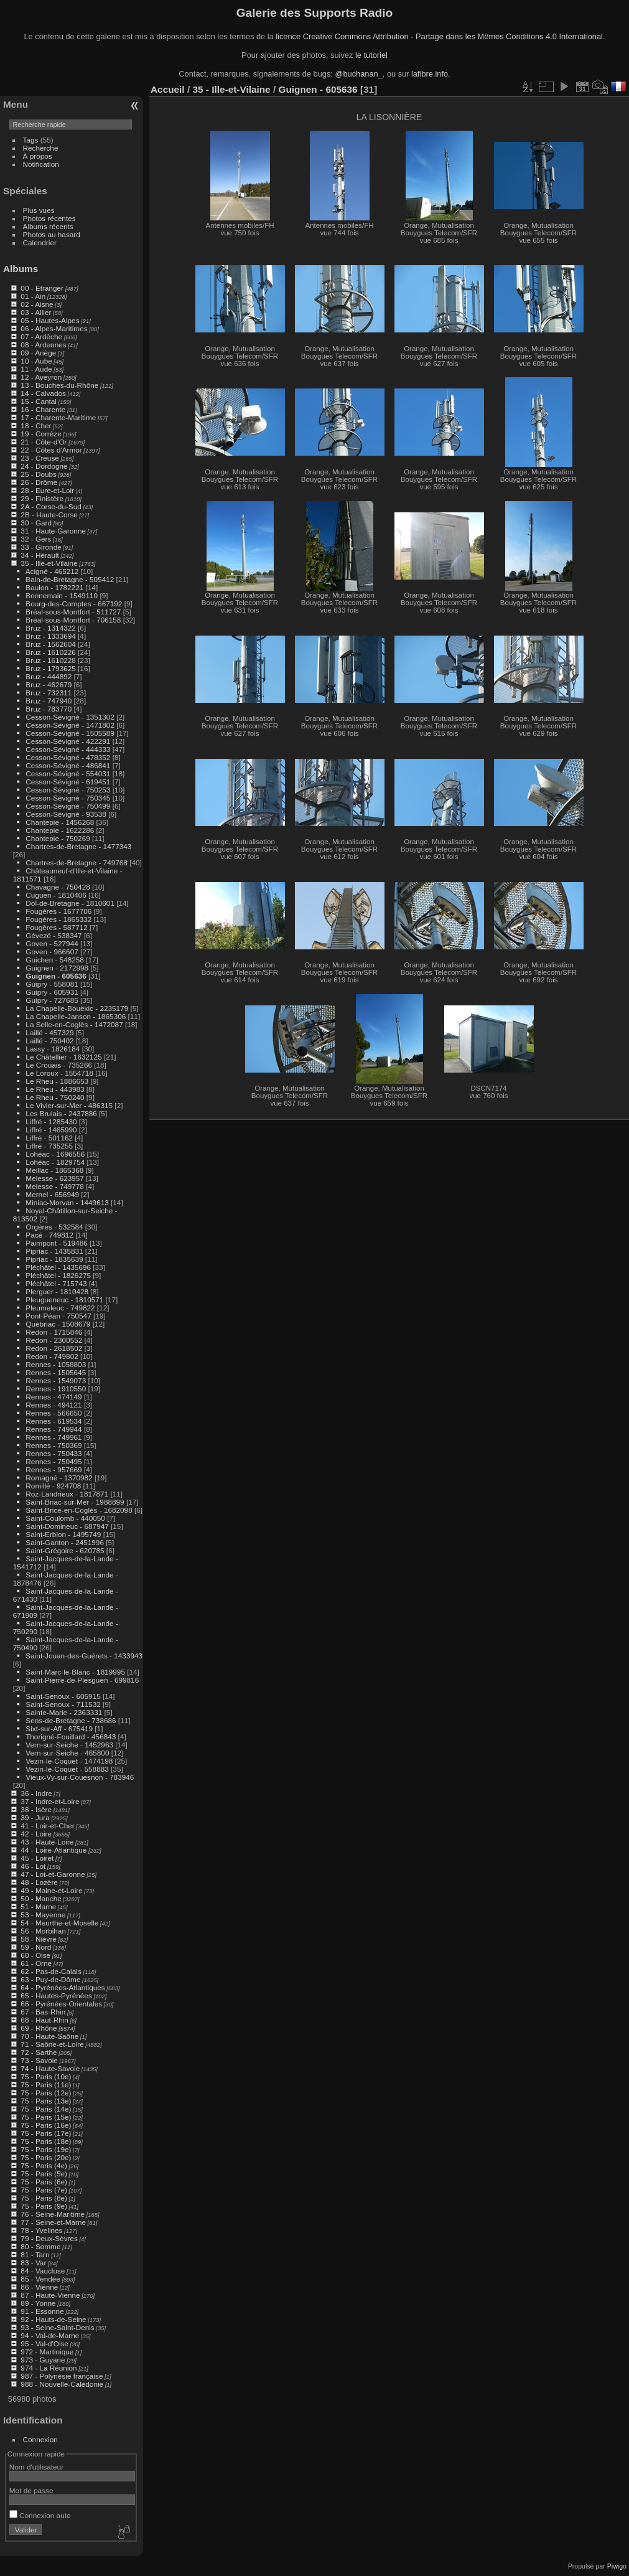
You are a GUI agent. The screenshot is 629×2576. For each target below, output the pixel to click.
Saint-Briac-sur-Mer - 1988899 (75, 1502)
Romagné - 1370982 (59, 1478)
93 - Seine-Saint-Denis (57, 2327)
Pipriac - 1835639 (54, 1259)
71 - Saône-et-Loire (52, 2044)
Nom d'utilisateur (36, 2467)
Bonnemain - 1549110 (62, 595)
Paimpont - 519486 (56, 1243)
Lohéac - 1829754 (55, 1162)
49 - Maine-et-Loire (51, 1890)
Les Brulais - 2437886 (61, 1113)
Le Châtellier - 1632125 (63, 1057)
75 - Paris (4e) (44, 2165)
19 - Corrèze (41, 434)
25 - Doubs (39, 474)
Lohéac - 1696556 (55, 1154)
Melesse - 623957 (55, 1178)
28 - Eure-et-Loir (47, 490)
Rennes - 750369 (54, 1445)
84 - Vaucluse (43, 2271)
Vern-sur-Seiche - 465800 (67, 1753)
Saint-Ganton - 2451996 (65, 1542)
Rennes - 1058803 (56, 1364)
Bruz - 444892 (49, 676)
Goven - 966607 (52, 951)
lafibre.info (429, 73)
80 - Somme (40, 2246)
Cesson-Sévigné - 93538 (66, 814)
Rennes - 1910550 (56, 1388)
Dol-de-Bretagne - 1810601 (70, 903)
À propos (37, 156)
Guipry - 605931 (52, 992)
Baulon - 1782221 (54, 587)
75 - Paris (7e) (44, 2190)
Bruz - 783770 (49, 709)
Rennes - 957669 (54, 1469)
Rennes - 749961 (54, 1437)
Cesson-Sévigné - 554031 (68, 773)
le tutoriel (371, 55)
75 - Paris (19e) (46, 2149)
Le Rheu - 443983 (55, 1089)
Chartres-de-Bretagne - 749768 (77, 862)
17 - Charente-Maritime (58, 417)
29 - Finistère (42, 498)
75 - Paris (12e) (46, 2093)
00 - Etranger (42, 288)
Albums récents (48, 226)
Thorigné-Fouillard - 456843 (71, 1736)
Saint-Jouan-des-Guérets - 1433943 (84, 1656)
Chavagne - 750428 (58, 887)
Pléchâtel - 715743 (56, 1283)
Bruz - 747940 (49, 701)
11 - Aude (36, 369)
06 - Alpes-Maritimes (54, 328)
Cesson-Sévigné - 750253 (68, 790)
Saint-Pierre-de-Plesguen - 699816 (82, 1680)
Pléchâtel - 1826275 (58, 1275)
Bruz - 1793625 (50, 668)
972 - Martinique (47, 2352)
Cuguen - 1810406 (56, 895)
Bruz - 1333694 (50, 636)
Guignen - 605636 (56, 976)
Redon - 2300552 (54, 1340)
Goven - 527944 (52, 943)
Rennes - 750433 (54, 1453)
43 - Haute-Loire (47, 1842)
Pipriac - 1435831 (54, 1251)
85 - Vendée (40, 2279)
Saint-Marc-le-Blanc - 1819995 (75, 1672)
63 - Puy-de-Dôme (50, 1979)
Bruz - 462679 (49, 684)
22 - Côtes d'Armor (51, 450)
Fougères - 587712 (56, 927)
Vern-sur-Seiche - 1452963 (69, 1745)
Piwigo (617, 2566)
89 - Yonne (38, 2303)
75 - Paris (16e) (46, 2125)
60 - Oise (35, 1955)
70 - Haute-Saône (49, 2036)
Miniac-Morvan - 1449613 (67, 1202)
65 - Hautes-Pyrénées (56, 1995)
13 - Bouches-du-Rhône (59, 385)
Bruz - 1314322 (50, 628)
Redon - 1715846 (54, 1332)
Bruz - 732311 (49, 693)
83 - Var (33, 2263)
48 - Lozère (39, 1882)
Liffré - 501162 (49, 1138)
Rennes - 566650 (54, 1413)
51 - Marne (38, 1906)
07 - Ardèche (41, 336)
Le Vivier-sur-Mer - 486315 (69, 1105)
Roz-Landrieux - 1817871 (67, 1494)
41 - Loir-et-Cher (47, 1826)
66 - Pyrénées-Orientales (61, 2004)
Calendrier (40, 242)
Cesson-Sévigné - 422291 (68, 741)
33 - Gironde (41, 547)
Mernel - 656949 (52, 1194)
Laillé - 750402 (49, 1041)
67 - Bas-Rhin (43, 2012)
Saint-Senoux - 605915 (63, 1696)
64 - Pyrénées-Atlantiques (63, 1987)
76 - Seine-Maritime (53, 2214)
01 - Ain (33, 296)
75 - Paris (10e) (46, 2076)
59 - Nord (36, 1947)
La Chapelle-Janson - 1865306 (76, 1016)
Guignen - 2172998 (57, 968)
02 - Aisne (37, 304)
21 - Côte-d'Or (44, 442)
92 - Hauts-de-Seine (53, 2319)
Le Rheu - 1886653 (57, 1081)
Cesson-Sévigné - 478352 (68, 757)
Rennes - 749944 (54, 1429)
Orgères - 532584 (54, 1227)
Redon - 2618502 (54, 1348)
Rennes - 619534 (54, 1421)
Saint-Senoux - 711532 (63, 1704)
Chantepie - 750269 (58, 838)
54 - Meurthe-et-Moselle (59, 1923)
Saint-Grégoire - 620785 (65, 1550)
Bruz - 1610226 (50, 652)
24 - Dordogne (44, 466)
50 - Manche (41, 1898)
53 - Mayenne (43, 1915)
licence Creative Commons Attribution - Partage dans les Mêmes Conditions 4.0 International (439, 36)
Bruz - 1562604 (50, 644)
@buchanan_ (358, 73)
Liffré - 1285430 (51, 1121)
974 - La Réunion (49, 2368)
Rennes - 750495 (54, 1461)
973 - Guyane (43, 2360)
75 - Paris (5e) (44, 2173)
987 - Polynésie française (62, 2376)
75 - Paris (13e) (46, 2101)
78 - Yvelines (41, 2230)
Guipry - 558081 (52, 984)
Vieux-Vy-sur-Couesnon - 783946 (80, 1777)
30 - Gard (36, 523)
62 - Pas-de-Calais (51, 1971)
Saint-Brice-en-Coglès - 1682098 (79, 1510)
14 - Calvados (43, 393)
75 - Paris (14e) (46, 2109)
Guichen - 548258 (55, 960)
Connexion (40, 2439)
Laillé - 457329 (49, 1032)
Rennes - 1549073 (56, 1380)
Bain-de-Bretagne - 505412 (70, 579)
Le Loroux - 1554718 (59, 1073)
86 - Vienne (39, 2287)
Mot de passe (31, 2490)
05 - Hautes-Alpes (50, 320)
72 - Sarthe (39, 2052)
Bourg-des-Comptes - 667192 (74, 603)
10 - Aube (36, 361)
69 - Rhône (39, 2028)
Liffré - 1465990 (51, 1130)
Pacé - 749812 (49, 1235)
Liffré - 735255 (49, 1146)
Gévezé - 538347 (54, 935)
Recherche (40, 148)
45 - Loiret (37, 1858)
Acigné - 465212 (52, 571)
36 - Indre (36, 1793)
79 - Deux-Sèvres (49, 2238)
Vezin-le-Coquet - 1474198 (69, 1761)
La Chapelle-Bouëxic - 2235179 (77, 1008)
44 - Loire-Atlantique (53, 1850)
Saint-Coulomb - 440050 (65, 1518)
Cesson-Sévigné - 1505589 (70, 733)
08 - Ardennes (43, 345)
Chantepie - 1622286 (60, 830)
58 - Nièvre (39, 1939)
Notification (41, 164)
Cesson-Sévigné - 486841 (68, 765)
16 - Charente (43, 409)
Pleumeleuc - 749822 (60, 1308)
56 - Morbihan (43, 1931)
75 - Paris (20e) (46, 2157)
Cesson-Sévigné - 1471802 (70, 725)
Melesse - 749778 (55, 1186)
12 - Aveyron (41, 377)
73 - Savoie (39, 2060)
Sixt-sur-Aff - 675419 (59, 1728)
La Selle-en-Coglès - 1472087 (74, 1024)
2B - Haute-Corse (49, 514)
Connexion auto (40, 2515)
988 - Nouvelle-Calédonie (62, 2384)
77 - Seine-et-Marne (53, 2222)
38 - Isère (36, 1809)
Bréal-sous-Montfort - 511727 (73, 612)
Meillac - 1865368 (54, 1170)
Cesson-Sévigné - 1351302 (70, 717)
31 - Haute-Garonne (53, 531)
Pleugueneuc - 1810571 (64, 1299)
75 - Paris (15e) (46, 2117)
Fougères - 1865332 (58, 919)
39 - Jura (35, 1817)
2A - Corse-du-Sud (51, 506)
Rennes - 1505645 (56, 1372)
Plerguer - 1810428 (57, 1291)
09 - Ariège (38, 353)
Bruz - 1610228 (50, 660)
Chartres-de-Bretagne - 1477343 (78, 846)
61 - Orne (36, 1963)
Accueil (168, 89)
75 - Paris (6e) (44, 2182)
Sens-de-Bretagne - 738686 (71, 1720)
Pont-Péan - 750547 (58, 1316)
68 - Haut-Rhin (44, 2020)
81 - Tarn (35, 2254)
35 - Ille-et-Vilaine (49, 563)
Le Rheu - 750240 (55, 1097)
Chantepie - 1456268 (60, 822)
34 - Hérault (39, 555)
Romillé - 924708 (53, 1486)
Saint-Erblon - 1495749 (63, 1534)
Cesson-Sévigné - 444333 (68, 749)
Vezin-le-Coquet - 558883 (67, 1769)
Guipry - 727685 (52, 1000)
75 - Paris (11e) (46, 2084)
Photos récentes (49, 218)
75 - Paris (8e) (44, 2198)
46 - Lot (33, 1866)
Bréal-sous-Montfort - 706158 (73, 620)
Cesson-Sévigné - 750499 (68, 806)
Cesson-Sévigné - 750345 (68, 798)
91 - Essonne (42, 2311)
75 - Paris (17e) (46, 2133)
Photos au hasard (51, 234)
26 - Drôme (39, 482)
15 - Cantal (39, 401)
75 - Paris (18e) (46, 2141)
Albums (20, 268)
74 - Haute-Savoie (50, 2068)
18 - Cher (36, 425)
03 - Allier (36, 312)
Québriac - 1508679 (58, 1324)
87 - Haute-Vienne (50, 2295)
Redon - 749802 (52, 1356)
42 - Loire (36, 1834)
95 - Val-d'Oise (44, 2343)
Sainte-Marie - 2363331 (64, 1712)
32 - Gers (36, 539)
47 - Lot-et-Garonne (53, 1874)
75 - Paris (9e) (44, 2206)
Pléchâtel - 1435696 (58, 1267)
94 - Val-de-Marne (50, 2335)
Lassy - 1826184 (53, 1049)
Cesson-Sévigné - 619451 (68, 782)
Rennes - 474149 (54, 1397)
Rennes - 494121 (54, 1405)
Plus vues (39, 210)
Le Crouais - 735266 (59, 1065)
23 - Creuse (39, 458)
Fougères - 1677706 (58, 911)
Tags (31, 140)
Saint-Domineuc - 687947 (67, 1526)
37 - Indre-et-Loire (50, 1801)
